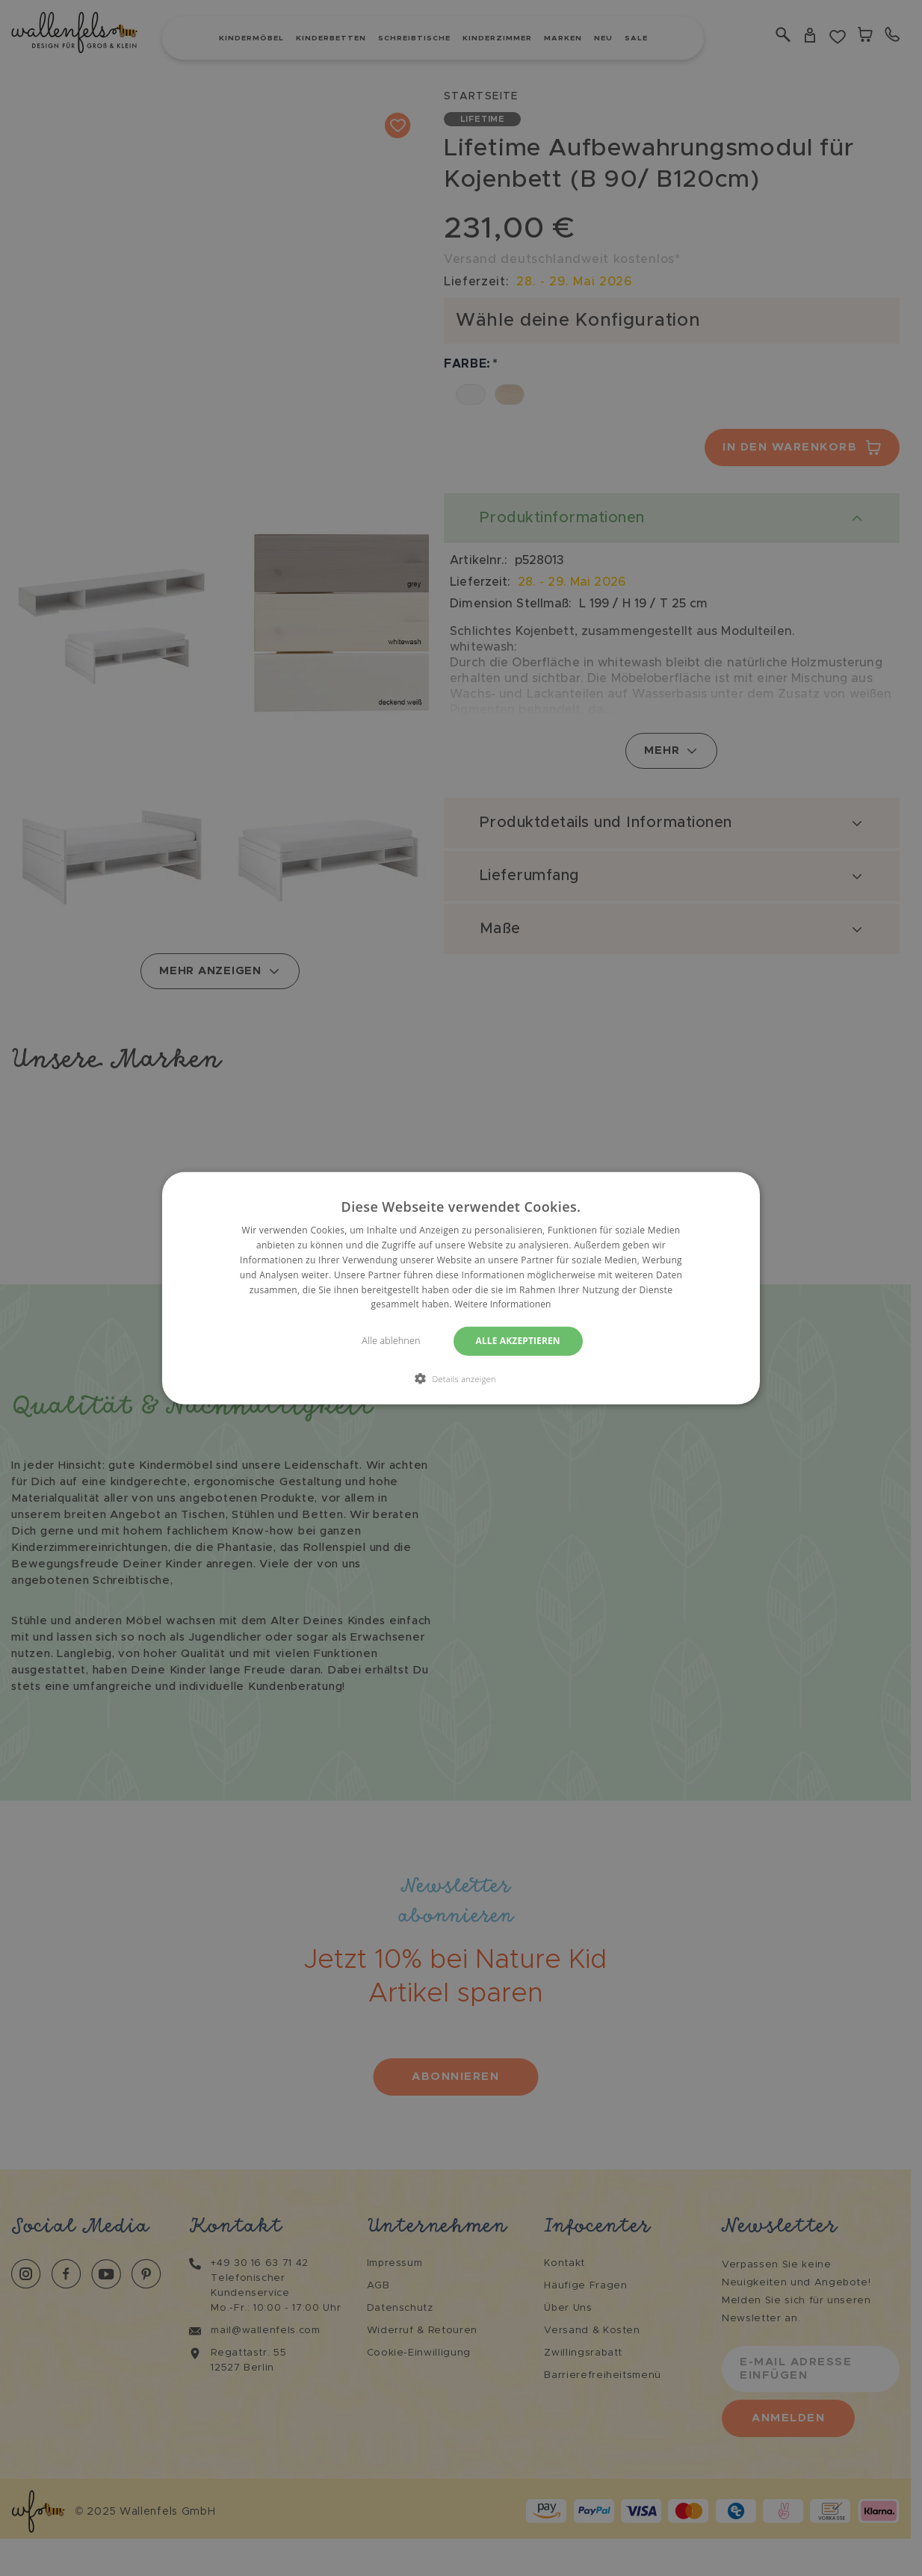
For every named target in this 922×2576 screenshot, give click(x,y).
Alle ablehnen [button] (389, 1340)
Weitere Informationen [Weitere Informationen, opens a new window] (503, 1304)
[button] (461, 1377)
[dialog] (461, 1288)
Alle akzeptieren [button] (519, 1340)
